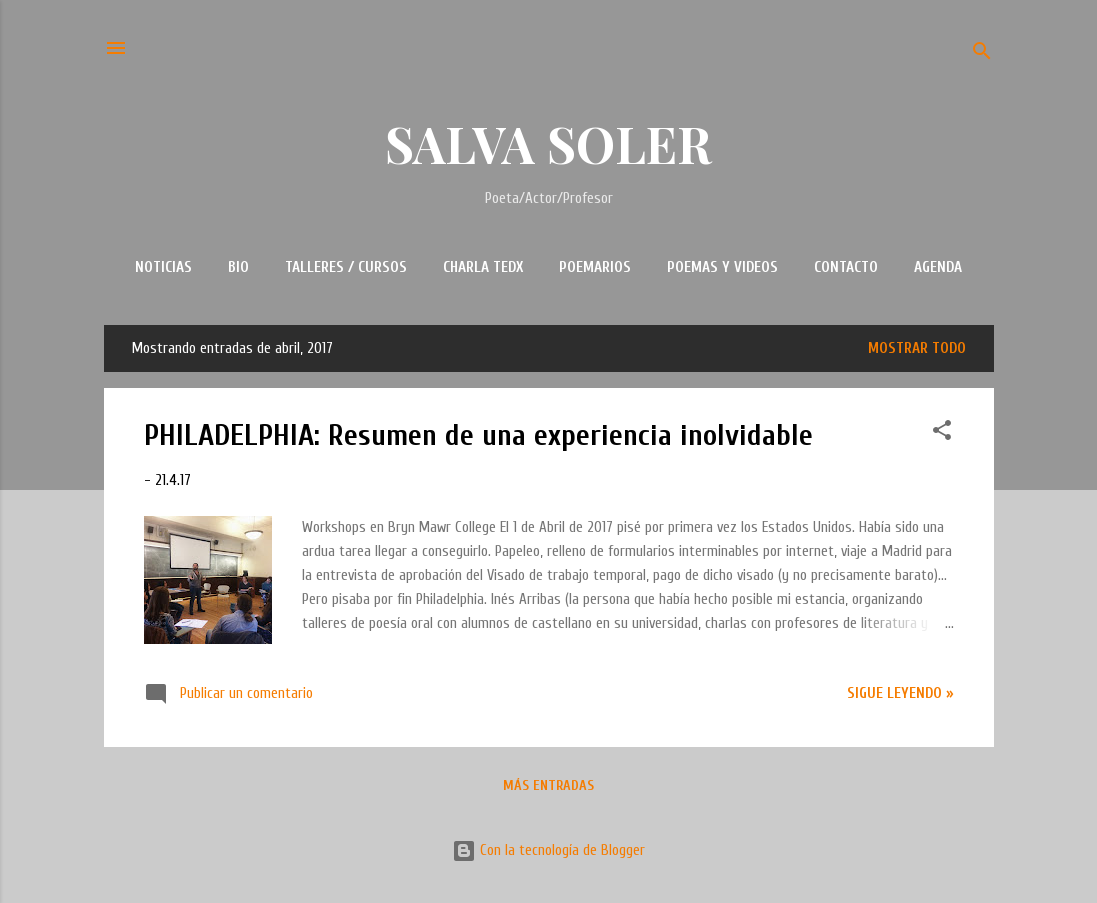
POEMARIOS (595, 267)
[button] (942, 434)
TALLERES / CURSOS (346, 267)
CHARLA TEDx (483, 267)
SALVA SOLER (548, 143)
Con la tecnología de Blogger (548, 850)
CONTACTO (846, 267)
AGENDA (938, 267)
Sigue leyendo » (900, 693)
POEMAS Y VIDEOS (722, 267)
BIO (238, 267)
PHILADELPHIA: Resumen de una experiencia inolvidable (478, 435)
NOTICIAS (163, 267)
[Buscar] (982, 54)
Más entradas (548, 785)
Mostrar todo (917, 348)
